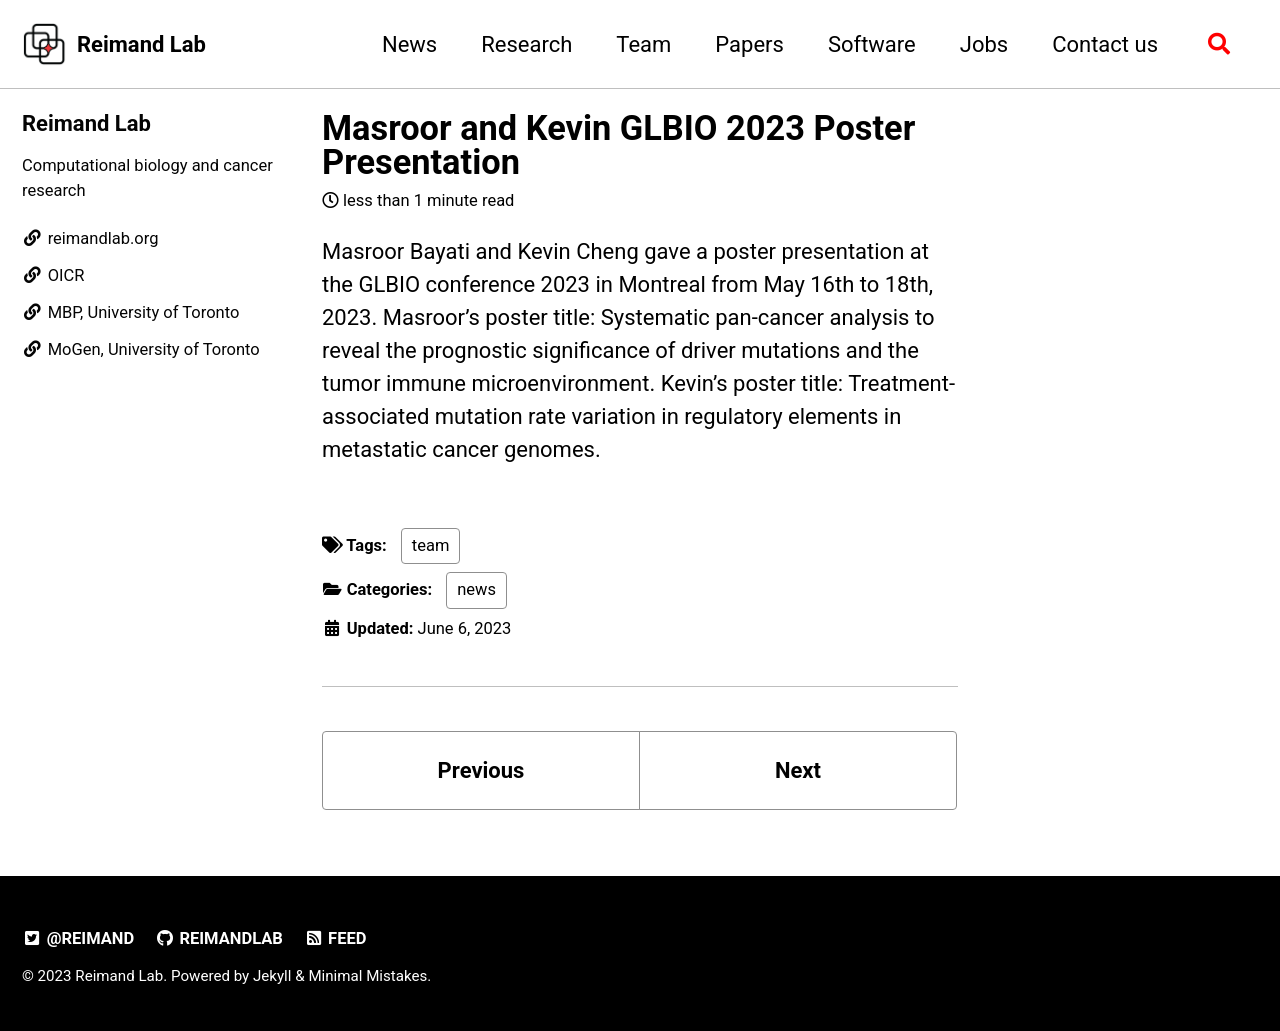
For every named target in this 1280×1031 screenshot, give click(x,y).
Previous (481, 770)
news (476, 589)
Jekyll (272, 976)
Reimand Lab (141, 44)
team (431, 545)
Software (872, 44)
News (409, 44)
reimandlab (219, 938)
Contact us (1105, 44)
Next (798, 770)
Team (643, 44)
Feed (334, 938)
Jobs (984, 44)
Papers (749, 44)
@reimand (78, 938)
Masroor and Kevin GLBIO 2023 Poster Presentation (618, 145)
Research (526, 44)
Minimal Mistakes (367, 976)
